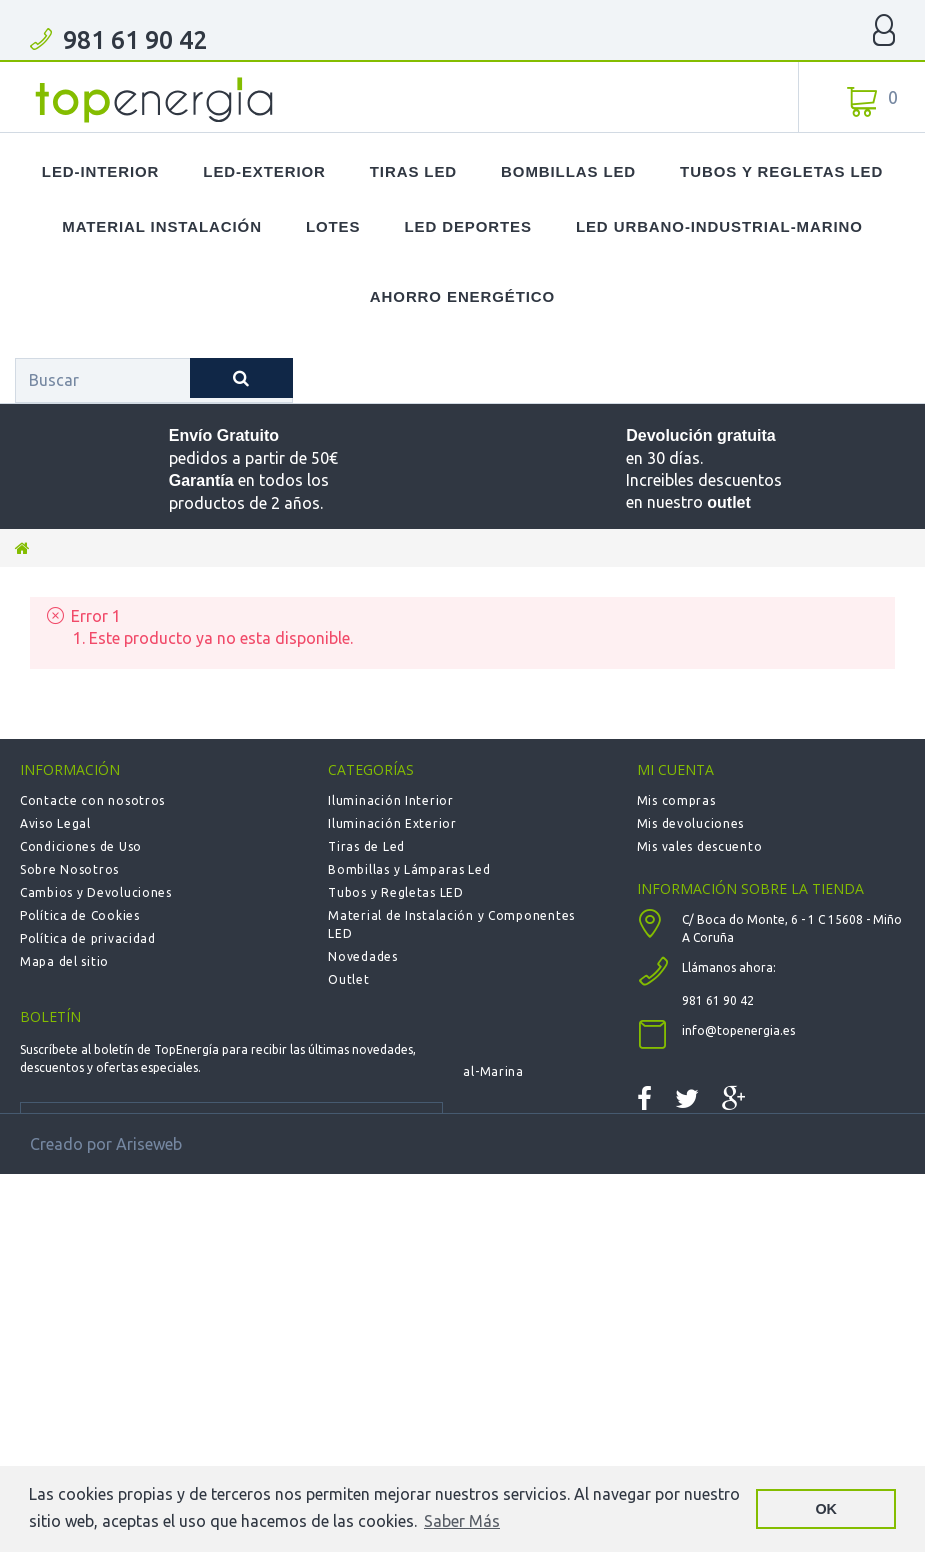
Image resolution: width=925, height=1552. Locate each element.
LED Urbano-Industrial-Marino (719, 226)
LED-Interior (100, 171)
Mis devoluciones (691, 823)
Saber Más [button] (462, 1521)
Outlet (348, 979)
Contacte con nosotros (92, 800)
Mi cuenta (675, 769)
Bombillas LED (568, 171)
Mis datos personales (703, 892)
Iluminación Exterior (392, 823)
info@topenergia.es (738, 1120)
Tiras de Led (366, 846)
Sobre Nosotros (69, 869)
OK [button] (826, 1509)
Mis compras (676, 800)
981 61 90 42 (135, 40)
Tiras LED (413, 171)
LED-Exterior (264, 171)
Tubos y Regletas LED (781, 171)
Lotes (333, 226)
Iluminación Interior (390, 800)
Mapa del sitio (64, 961)
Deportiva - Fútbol (386, 1048)
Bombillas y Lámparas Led (409, 869)
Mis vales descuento (700, 846)
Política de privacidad (88, 938)
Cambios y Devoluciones (96, 892)
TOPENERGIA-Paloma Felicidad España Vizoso (155, 100)
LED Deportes (467, 226)
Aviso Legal (55, 823)
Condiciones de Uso (81, 846)
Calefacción (365, 1025)
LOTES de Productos (391, 1002)
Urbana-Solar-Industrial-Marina (426, 1071)
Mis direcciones (685, 869)
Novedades (362, 956)
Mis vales (665, 915)
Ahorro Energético (462, 296)
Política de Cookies (80, 915)
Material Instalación (162, 226)
